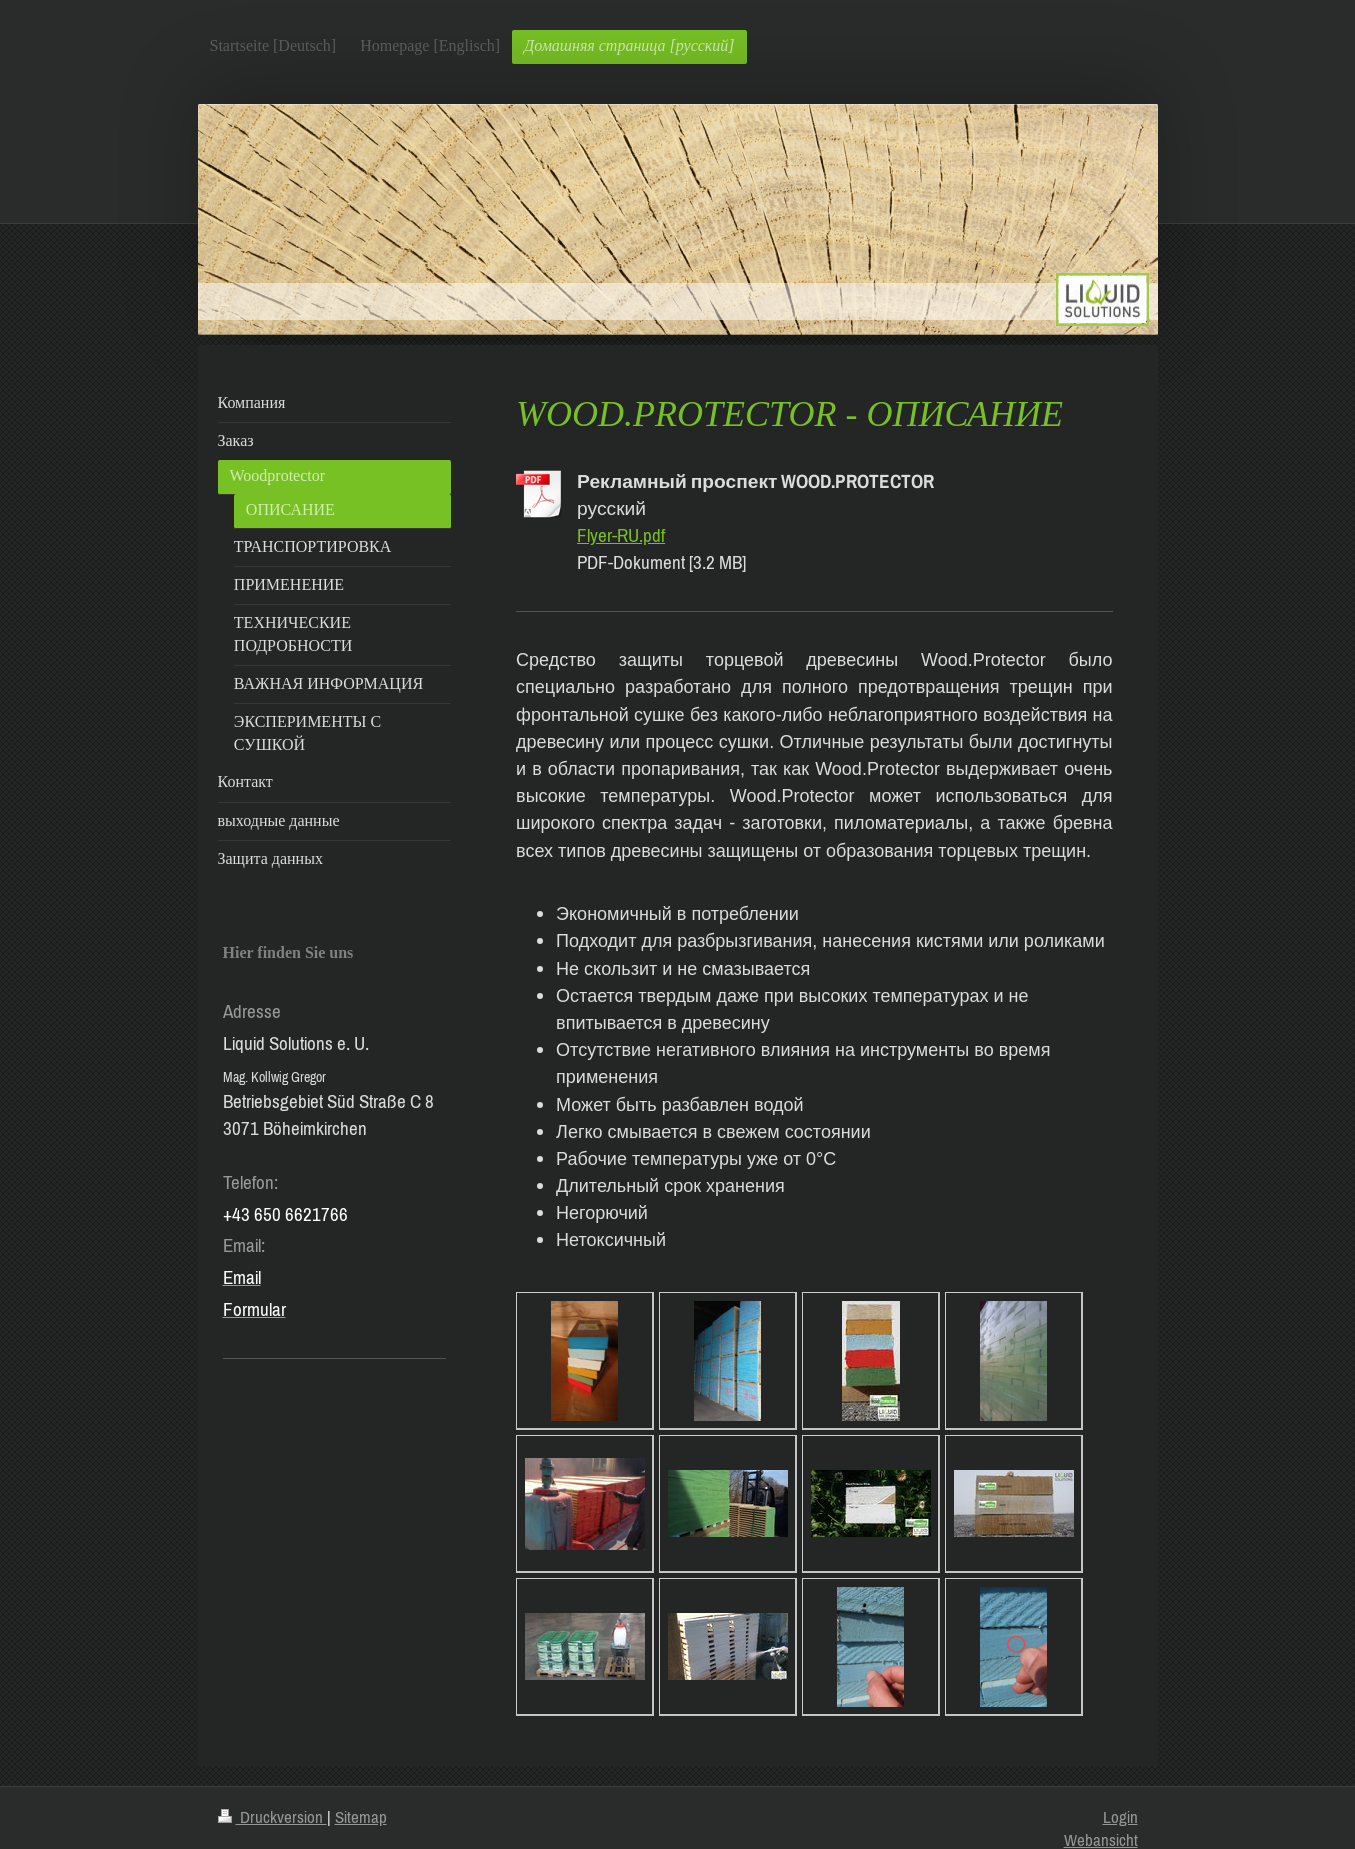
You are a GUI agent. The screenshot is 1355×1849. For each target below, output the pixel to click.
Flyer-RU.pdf (621, 535)
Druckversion (272, 1817)
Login (1120, 1817)
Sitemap (361, 1817)
